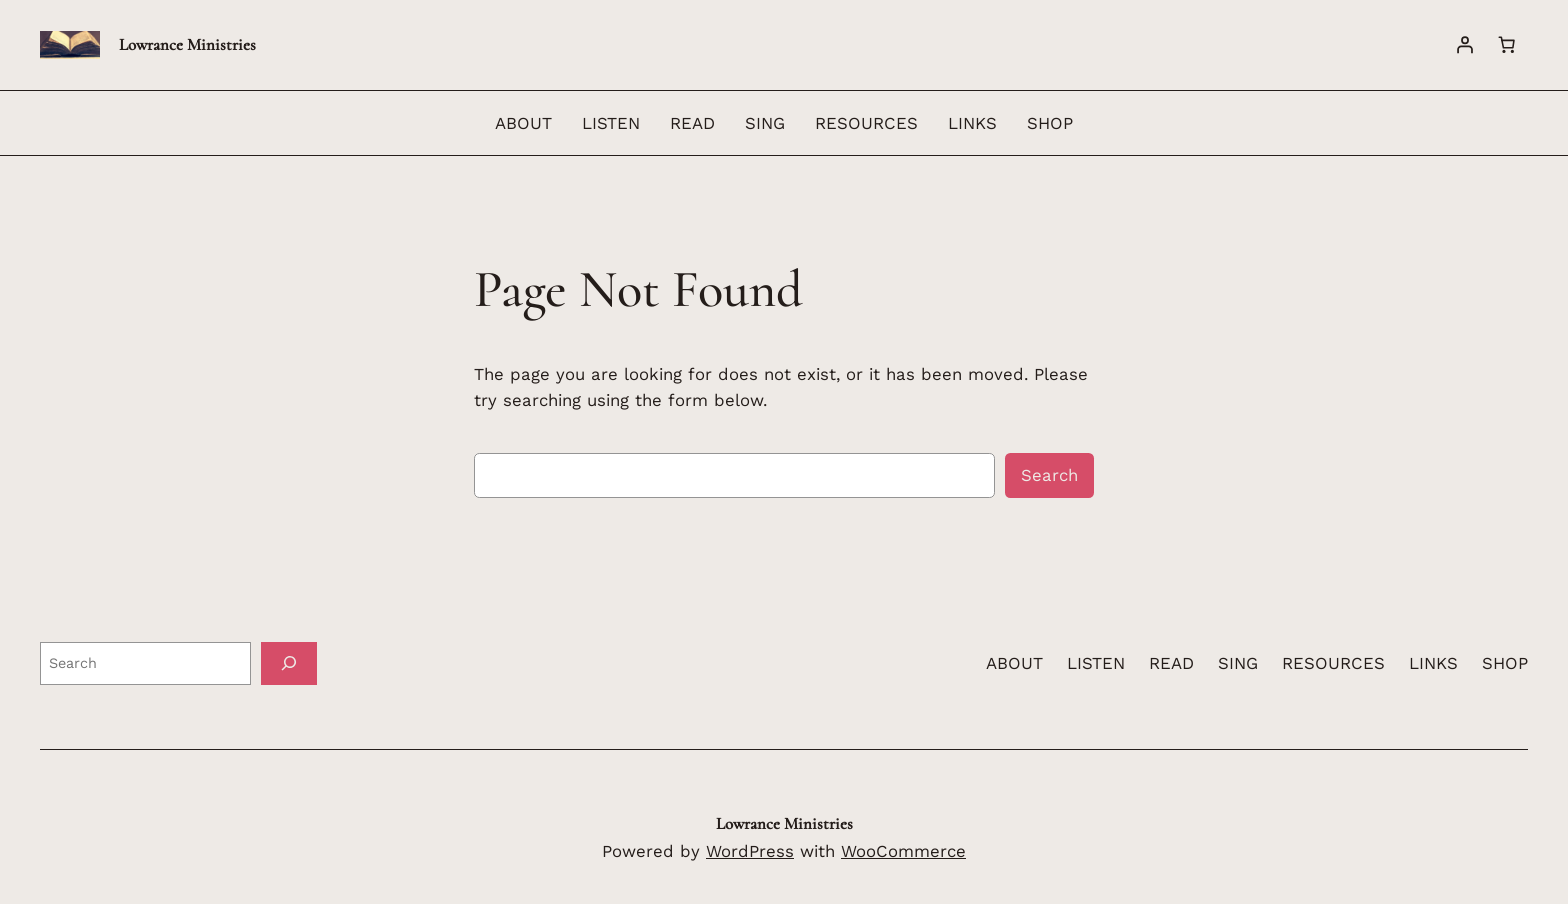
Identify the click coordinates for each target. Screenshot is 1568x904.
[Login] (1465, 45)
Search (1049, 475)
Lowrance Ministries (187, 44)
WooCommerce (903, 851)
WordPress (750, 851)
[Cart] (1507, 45)
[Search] (289, 663)
